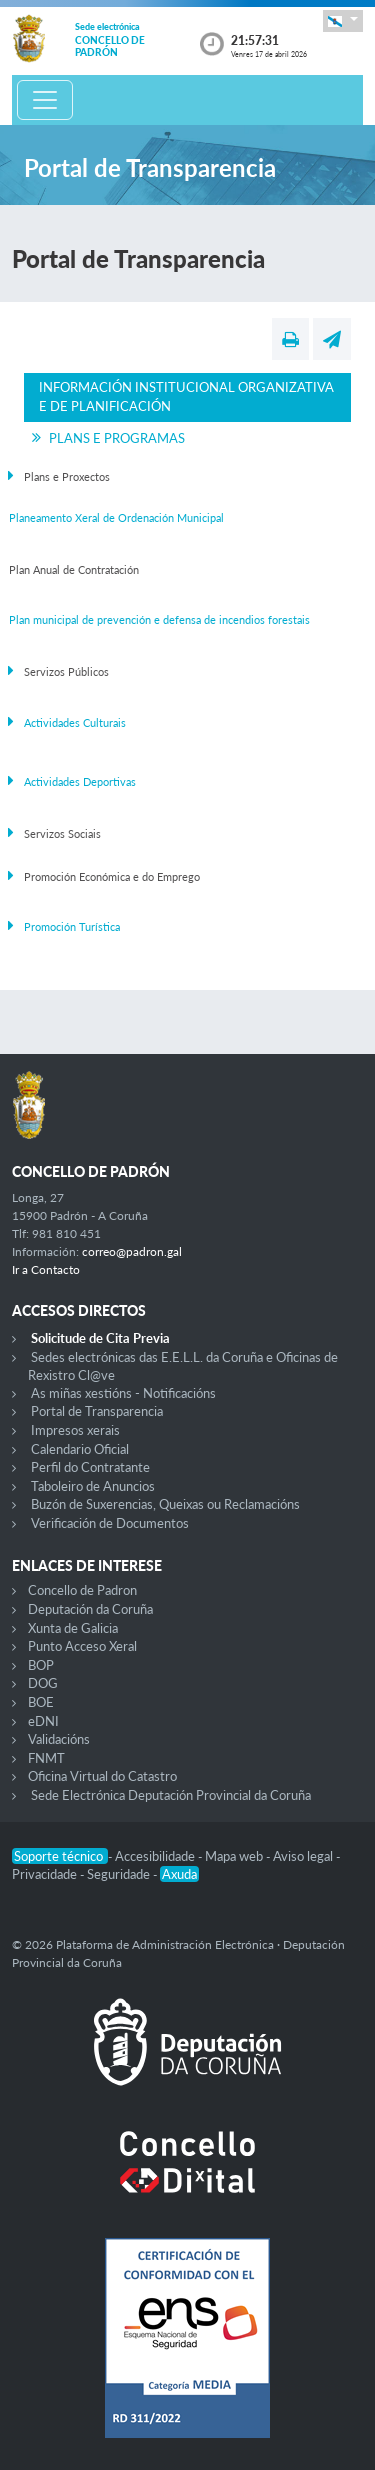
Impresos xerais (75, 1430)
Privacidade (46, 1874)
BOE (41, 1702)
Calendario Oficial (80, 1449)
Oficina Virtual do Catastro (102, 1776)
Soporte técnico (60, 1856)
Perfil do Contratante (90, 1467)
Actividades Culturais (75, 722)
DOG (43, 1683)
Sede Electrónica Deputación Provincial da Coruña (171, 1795)
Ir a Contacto (46, 1269)
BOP (41, 1665)
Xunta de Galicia (73, 1628)
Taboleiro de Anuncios (93, 1486)
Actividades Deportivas (80, 781)
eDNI (43, 1721)
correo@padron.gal (132, 1251)
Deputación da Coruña (90, 1609)
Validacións (59, 1739)
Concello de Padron (82, 1590)
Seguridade (120, 1874)
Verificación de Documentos (110, 1523)
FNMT (46, 1758)
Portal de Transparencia (97, 1411)
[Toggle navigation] (45, 100)
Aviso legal (304, 1856)
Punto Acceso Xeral (82, 1646)
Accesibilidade (156, 1856)
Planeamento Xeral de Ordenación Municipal (116, 517)
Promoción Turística (72, 926)
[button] (343, 20)
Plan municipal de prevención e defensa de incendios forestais (159, 619)
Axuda (179, 1874)
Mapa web (235, 1856)
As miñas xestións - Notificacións (123, 1393)
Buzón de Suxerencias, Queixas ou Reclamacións (165, 1504)
